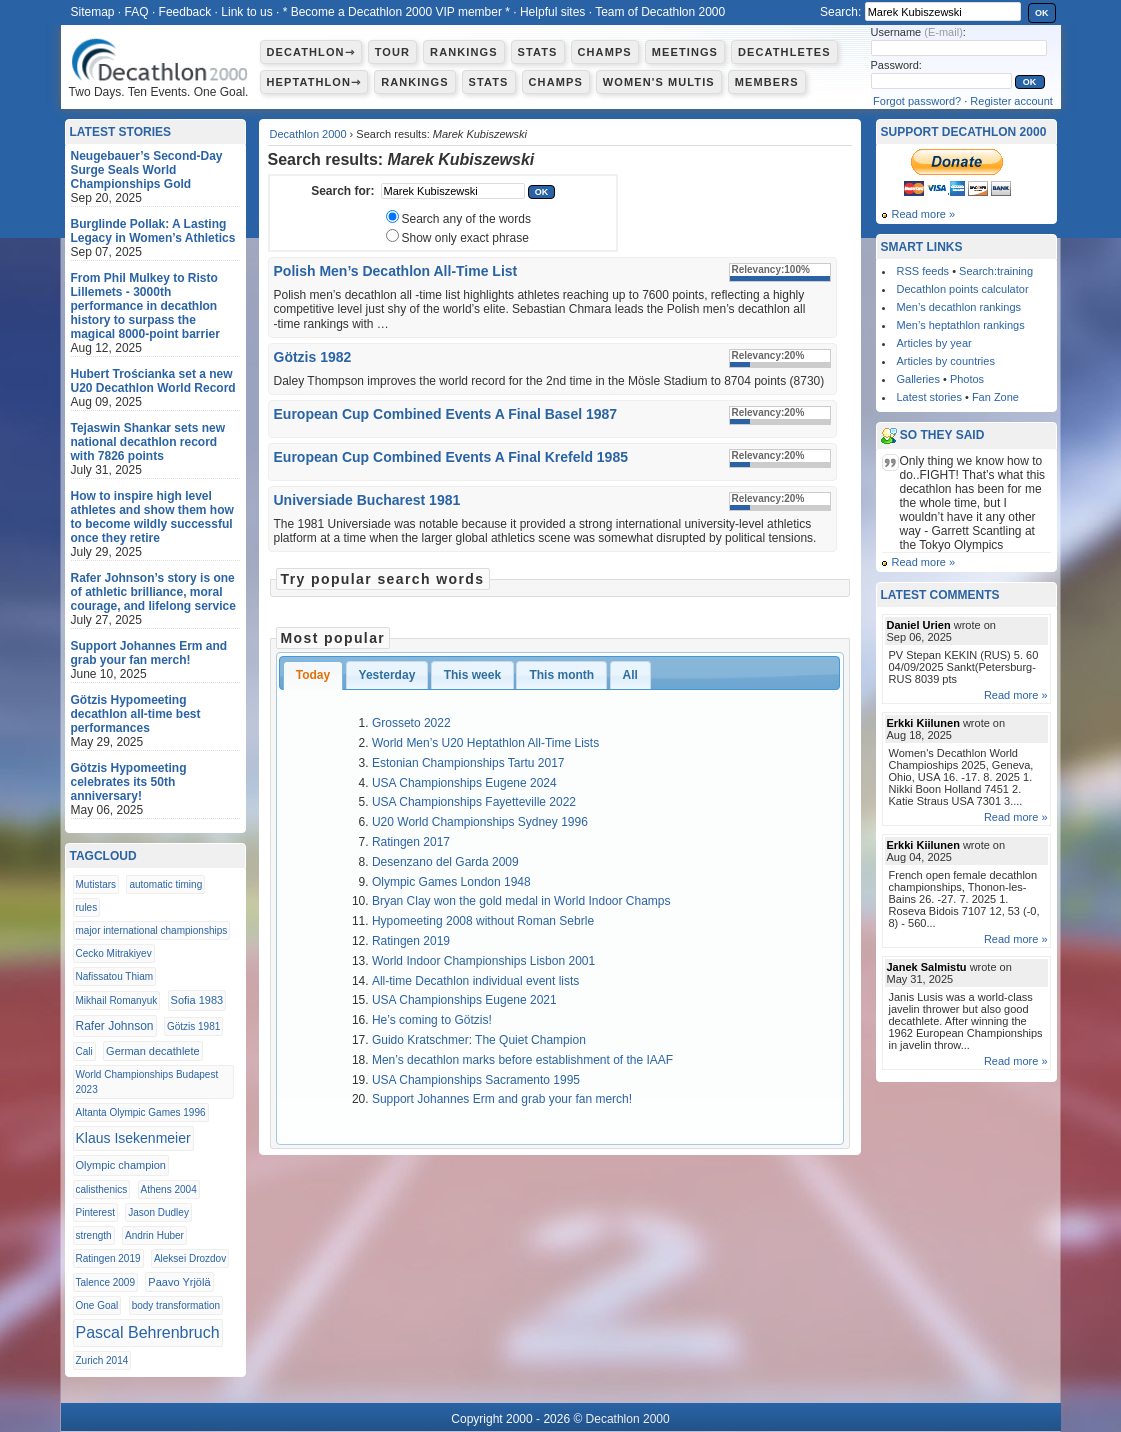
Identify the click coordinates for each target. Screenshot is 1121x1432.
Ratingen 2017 (411, 842)
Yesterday (387, 675)
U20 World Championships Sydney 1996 (480, 822)
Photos (967, 379)
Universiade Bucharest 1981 (367, 500)
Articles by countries (946, 361)
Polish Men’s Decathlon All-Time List (396, 271)
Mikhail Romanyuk (117, 1000)
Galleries (918, 379)
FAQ (137, 12)
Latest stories (929, 397)
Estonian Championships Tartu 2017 (468, 763)
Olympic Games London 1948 (451, 882)
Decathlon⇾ (311, 52)
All (630, 675)
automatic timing (165, 884)
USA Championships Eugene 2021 (464, 1000)
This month (561, 675)
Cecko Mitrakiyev (114, 953)
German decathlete (153, 1051)
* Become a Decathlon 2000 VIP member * (396, 12)
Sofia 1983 (197, 1000)
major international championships (152, 930)
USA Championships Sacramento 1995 (476, 1080)
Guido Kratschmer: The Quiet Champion (479, 1040)
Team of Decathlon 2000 (660, 12)
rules (87, 907)
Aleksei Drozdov (190, 1258)
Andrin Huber (154, 1235)
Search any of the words (466, 219)
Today (313, 675)
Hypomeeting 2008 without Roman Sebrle (483, 921)
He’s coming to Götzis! (432, 1020)
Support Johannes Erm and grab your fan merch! (502, 1099)
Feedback (185, 12)
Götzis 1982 (313, 357)
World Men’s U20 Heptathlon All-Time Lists (485, 743)
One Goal (97, 1305)
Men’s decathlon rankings (959, 307)
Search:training (996, 271)
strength (94, 1235)
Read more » (924, 214)
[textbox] (453, 191)
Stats (538, 52)
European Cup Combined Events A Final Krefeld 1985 (451, 457)
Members (767, 82)
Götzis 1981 (193, 1026)
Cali (84, 1051)
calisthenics (102, 1189)
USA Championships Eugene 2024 (464, 783)
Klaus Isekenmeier (133, 1138)
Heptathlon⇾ (314, 82)
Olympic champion (121, 1165)
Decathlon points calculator (963, 289)
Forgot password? (917, 101)
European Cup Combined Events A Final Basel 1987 (446, 414)
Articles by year (934, 343)
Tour (392, 52)
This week (472, 675)
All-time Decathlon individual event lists (475, 981)
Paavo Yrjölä (179, 1282)
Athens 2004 (169, 1189)
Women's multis (659, 82)
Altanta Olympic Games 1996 (141, 1112)
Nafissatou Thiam (115, 976)
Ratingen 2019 (411, 941)
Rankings (463, 52)
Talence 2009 (106, 1282)
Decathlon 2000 (308, 134)
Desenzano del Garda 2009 (445, 862)
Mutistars (96, 884)
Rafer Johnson (115, 1026)
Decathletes (784, 52)
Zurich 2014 (102, 1360)
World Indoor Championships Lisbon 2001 (483, 961)
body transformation (176, 1305)
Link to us (246, 12)
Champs (605, 52)
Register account (1011, 101)
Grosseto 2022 (411, 723)
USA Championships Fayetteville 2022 (474, 802)
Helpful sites (552, 12)
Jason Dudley (158, 1212)
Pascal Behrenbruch (148, 1332)
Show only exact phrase (465, 238)
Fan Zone (995, 397)
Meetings (685, 52)
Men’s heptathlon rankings (961, 325)
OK (1042, 13)
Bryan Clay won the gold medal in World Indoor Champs (521, 901)
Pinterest (95, 1212)
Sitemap (93, 12)
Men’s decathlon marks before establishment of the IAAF (522, 1060)
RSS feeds (923, 271)
